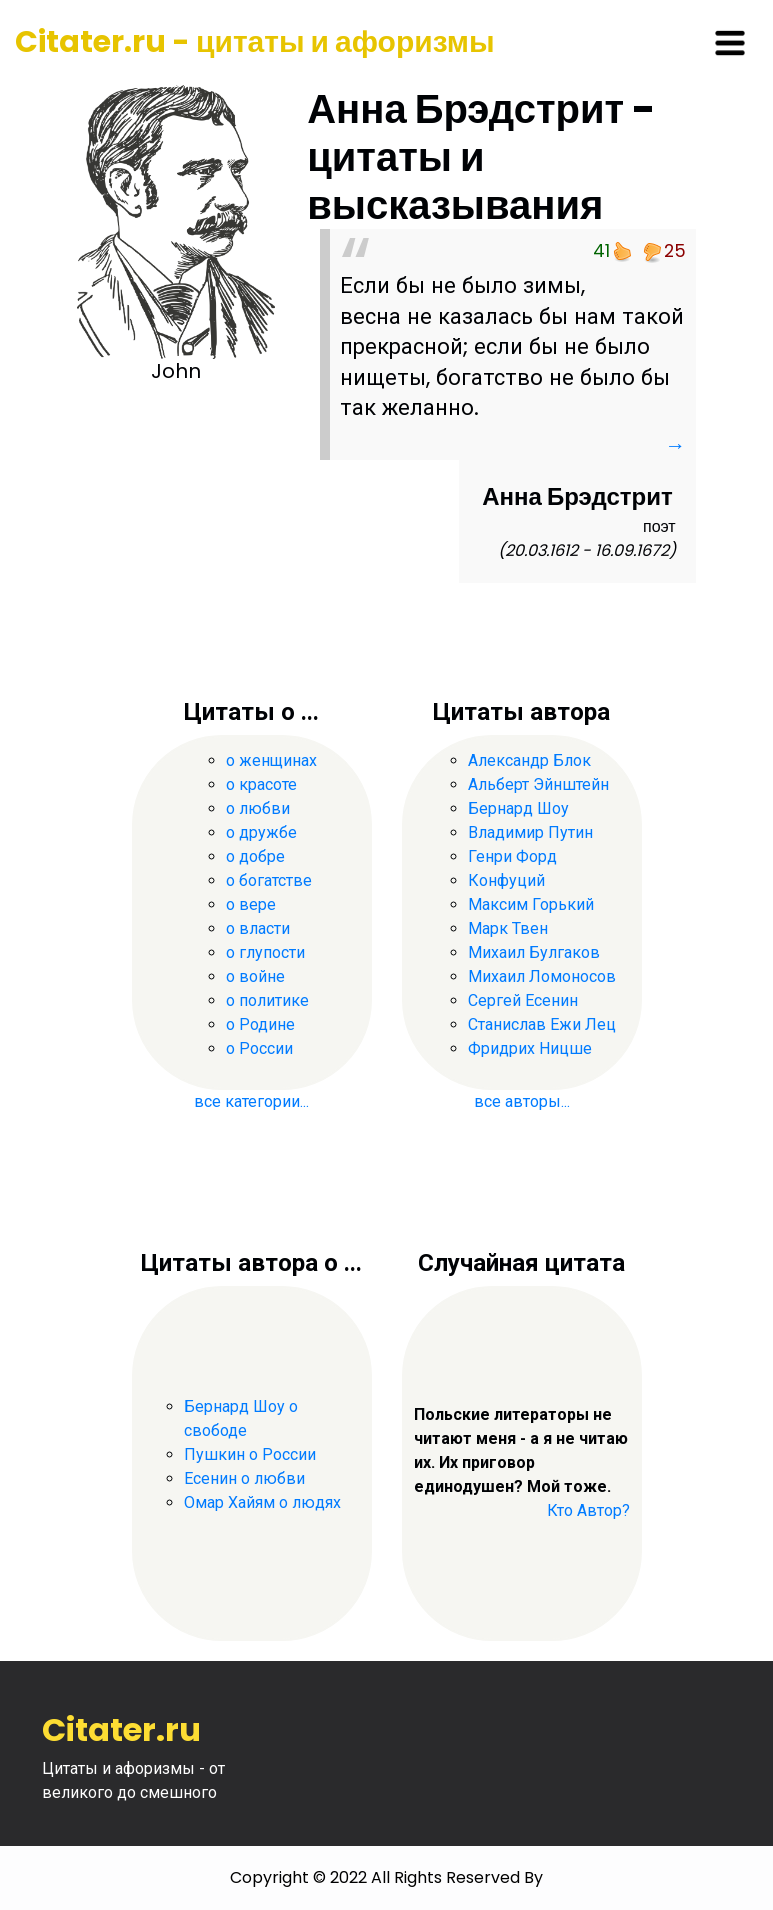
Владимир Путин (530, 832)
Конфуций (506, 880)
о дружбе (261, 832)
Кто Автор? (588, 1510)
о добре (255, 856)
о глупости (265, 952)
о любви (258, 808)
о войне (255, 976)
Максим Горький (531, 904)
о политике (267, 1000)
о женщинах (271, 760)
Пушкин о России (250, 1454)
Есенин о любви (244, 1478)
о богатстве (269, 880)
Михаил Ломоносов (542, 976)
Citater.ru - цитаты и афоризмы (255, 42)
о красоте (261, 784)
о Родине (260, 1024)
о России (259, 1048)
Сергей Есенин (523, 1000)
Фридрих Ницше (530, 1048)
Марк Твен (508, 928)
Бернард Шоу (518, 808)
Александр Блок (529, 760)
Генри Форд (512, 856)
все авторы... (522, 1101)
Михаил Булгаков (534, 952)
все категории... (251, 1101)
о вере (251, 904)
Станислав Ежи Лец (542, 1024)
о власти (258, 928)
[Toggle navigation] (730, 43)
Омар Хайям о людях (262, 1502)
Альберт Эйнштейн (538, 784)
